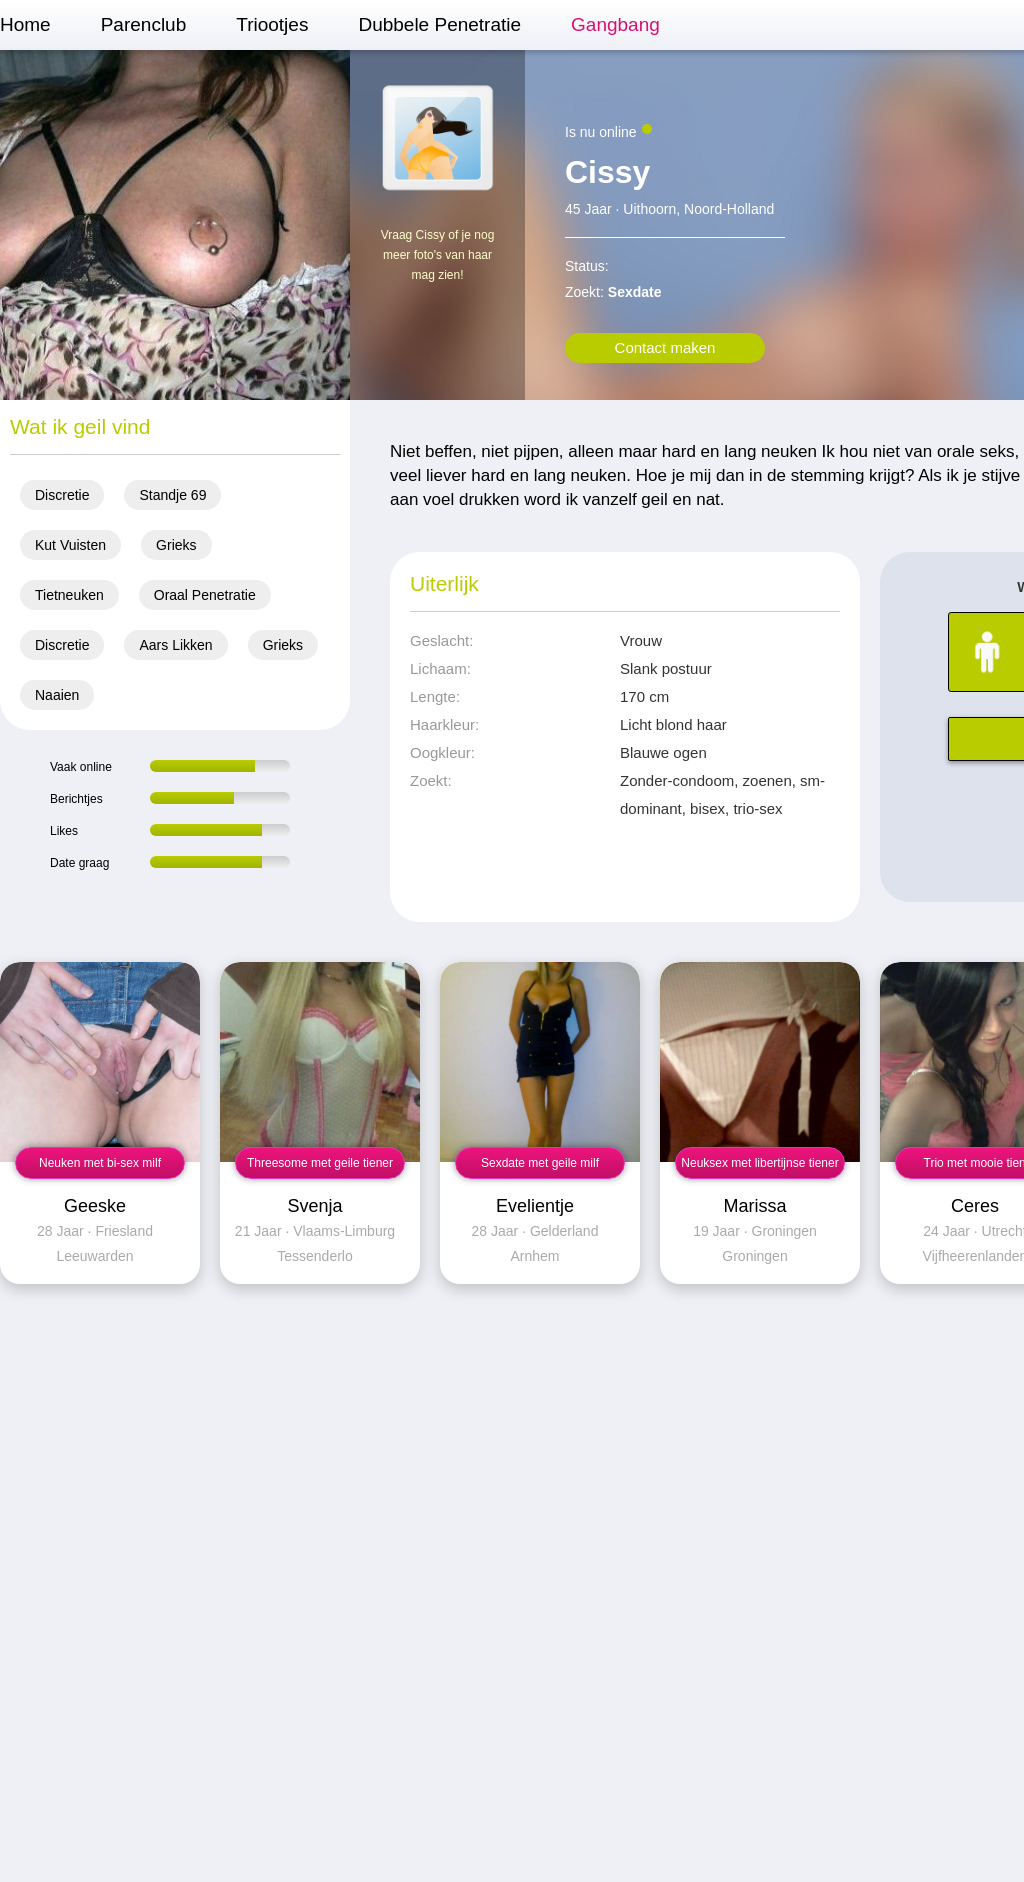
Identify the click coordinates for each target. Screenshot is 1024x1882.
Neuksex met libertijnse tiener (759, 1163)
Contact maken (665, 347)
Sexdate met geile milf (540, 1163)
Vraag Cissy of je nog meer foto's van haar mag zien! (438, 255)
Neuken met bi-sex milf (100, 1163)
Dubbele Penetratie (439, 24)
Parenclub (144, 24)
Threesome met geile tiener (320, 1163)
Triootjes (272, 24)
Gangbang (615, 24)
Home (25, 24)
